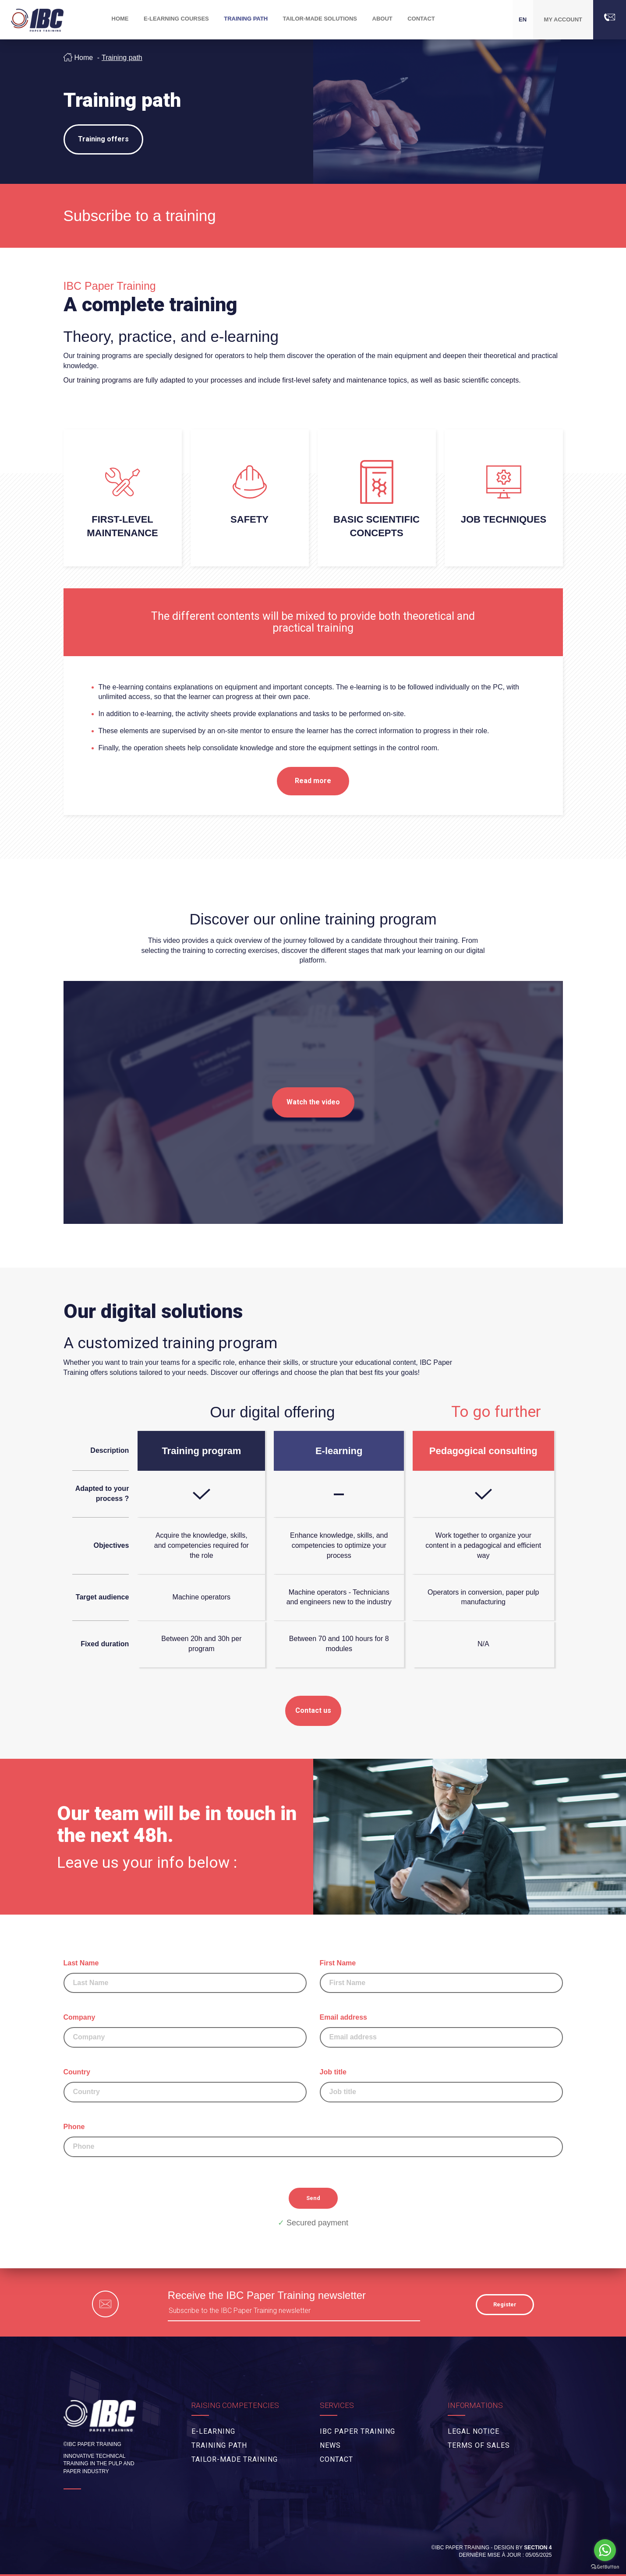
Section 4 (538, 2547)
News (330, 2445)
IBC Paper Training (357, 2431)
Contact (421, 18)
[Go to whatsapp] (605, 2550)
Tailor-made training (234, 2459)
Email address (441, 2031)
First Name (441, 1976)
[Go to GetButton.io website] (605, 2567)
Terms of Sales (479, 2445)
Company (185, 2031)
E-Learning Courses (176, 18)
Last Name (185, 1976)
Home (83, 57)
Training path (122, 57)
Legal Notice (473, 2431)
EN (523, 19)
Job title (441, 2085)
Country (185, 2085)
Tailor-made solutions (320, 18)
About (382, 18)
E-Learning (213, 2431)
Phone (313, 2140)
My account (563, 19)
